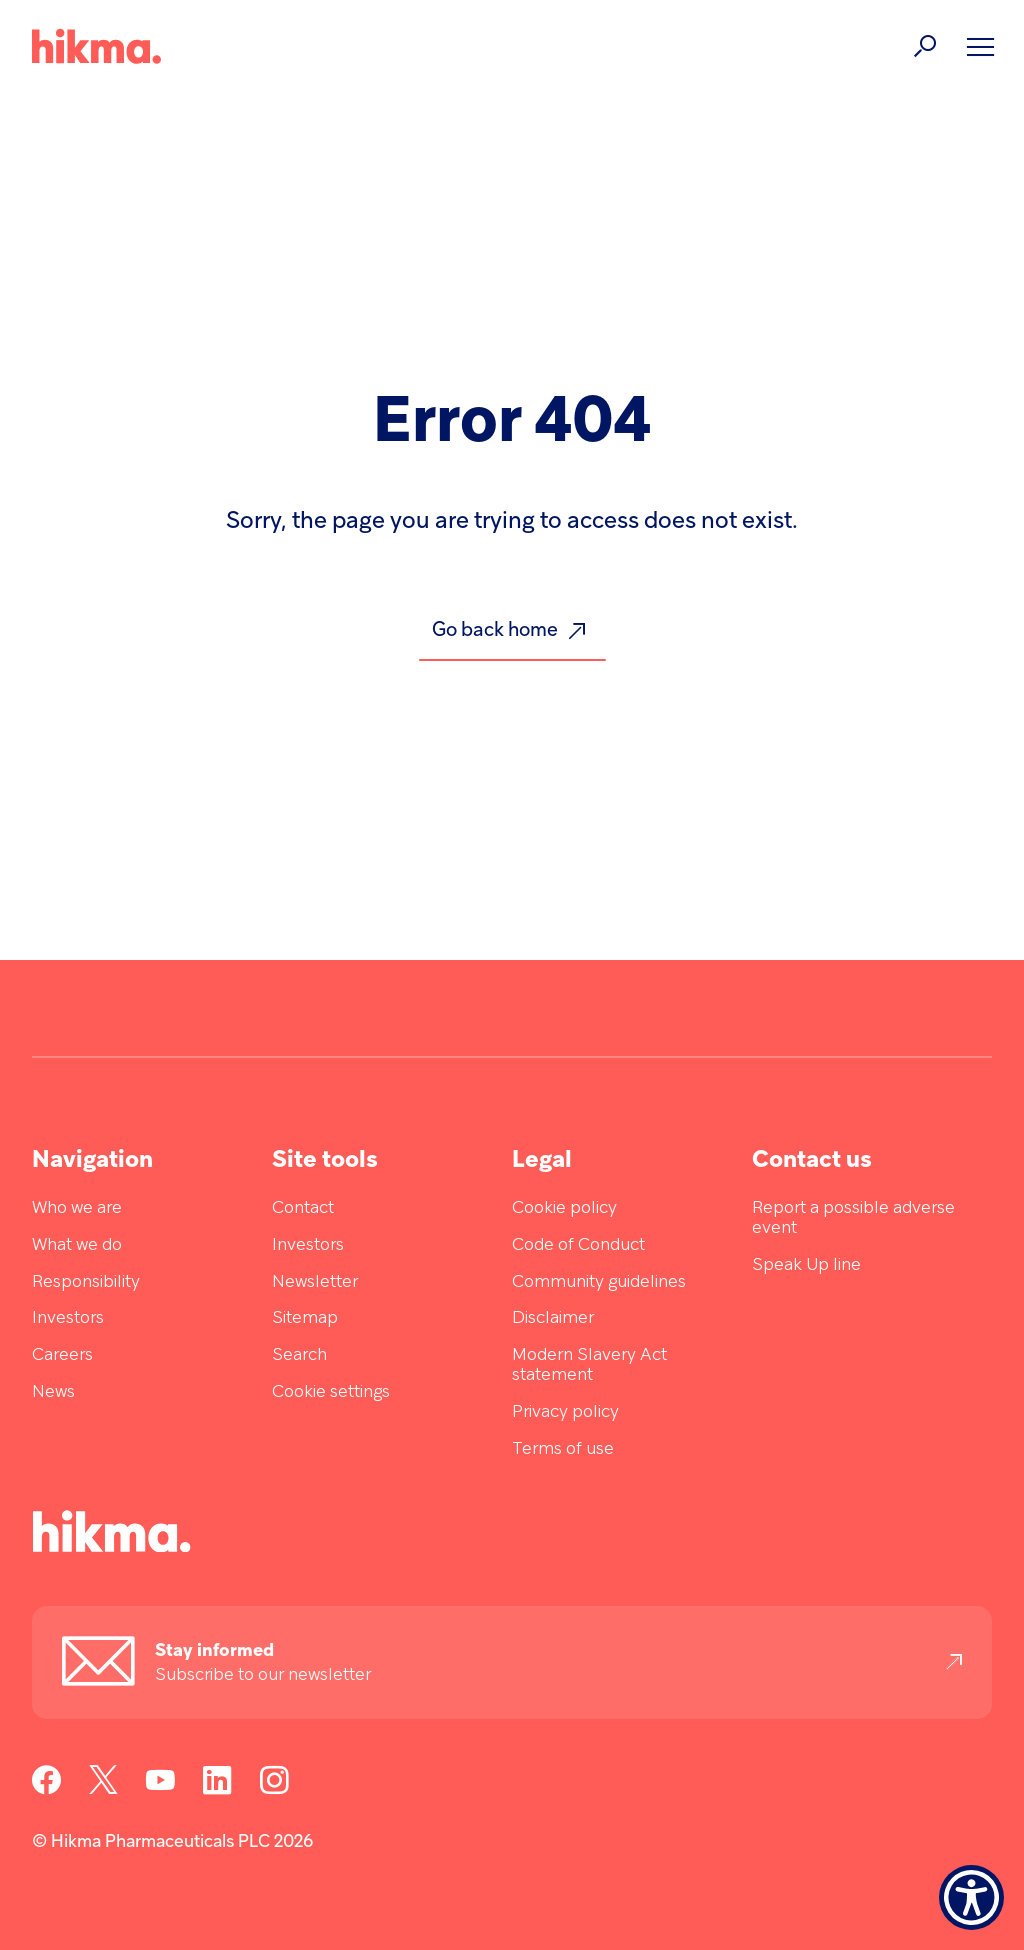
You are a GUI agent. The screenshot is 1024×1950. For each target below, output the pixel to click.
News (53, 1392)
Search (299, 1355)
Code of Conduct (578, 1245)
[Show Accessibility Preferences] (971, 1897)
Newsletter (315, 1282)
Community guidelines (599, 1282)
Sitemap (305, 1318)
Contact (303, 1208)
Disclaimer (553, 1318)
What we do (77, 1245)
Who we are (77, 1208)
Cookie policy (564, 1208)
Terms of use (563, 1449)
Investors (68, 1318)
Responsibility (86, 1282)
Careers (62, 1355)
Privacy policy (565, 1412)
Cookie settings (331, 1392)
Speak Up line (806, 1265)
